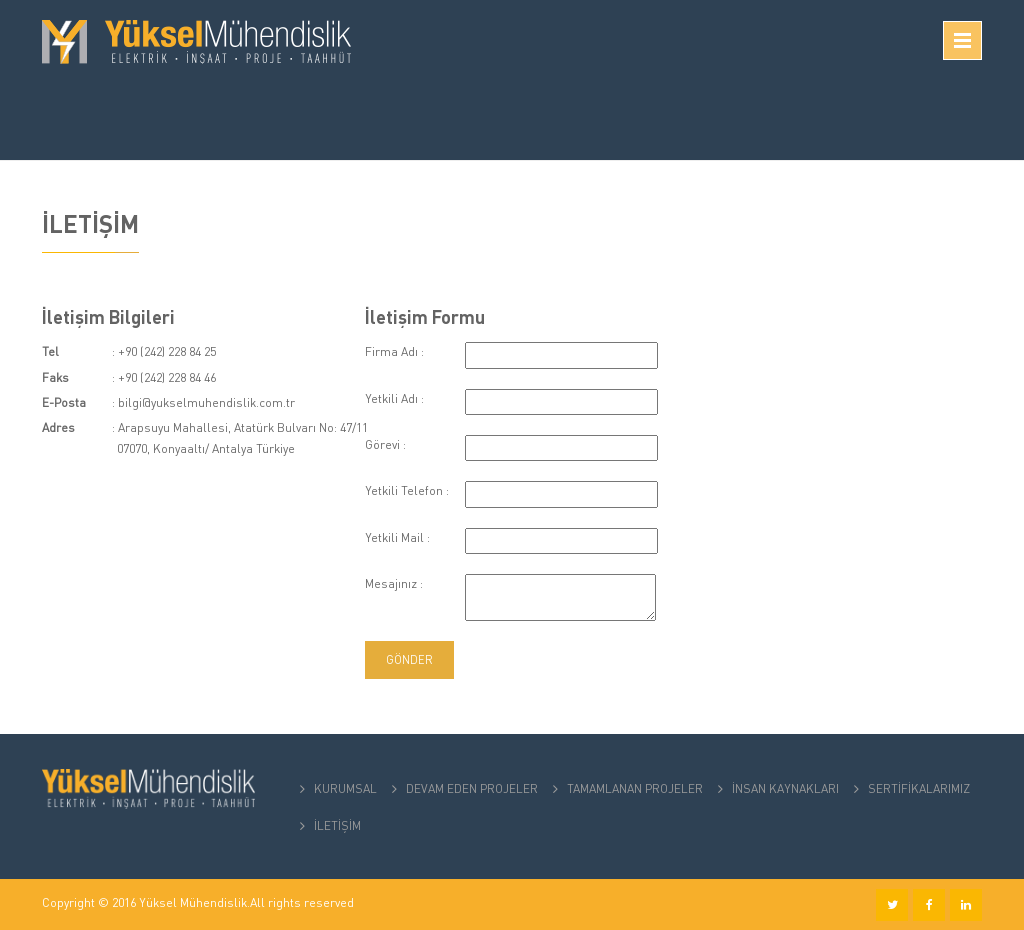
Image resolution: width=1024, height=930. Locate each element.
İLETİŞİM (337, 825)
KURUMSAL (345, 788)
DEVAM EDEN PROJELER (472, 788)
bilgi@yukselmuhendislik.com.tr (206, 402)
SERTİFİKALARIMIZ (919, 788)
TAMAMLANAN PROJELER (635, 788)
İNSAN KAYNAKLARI (785, 788)
